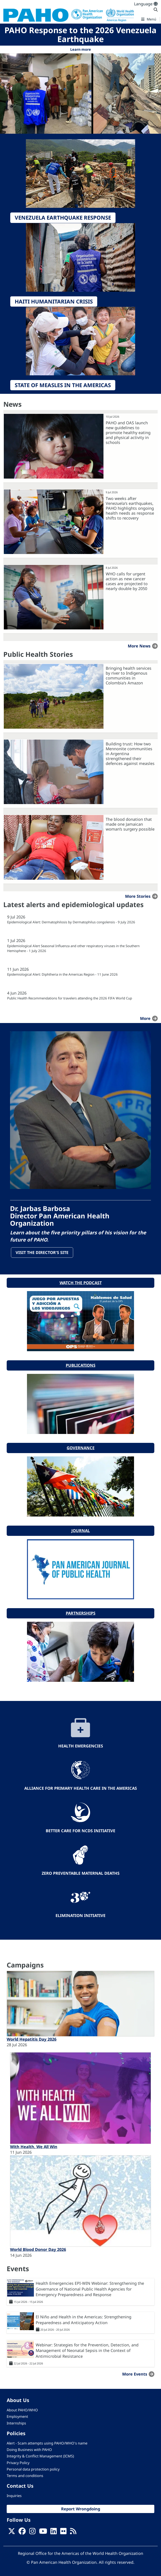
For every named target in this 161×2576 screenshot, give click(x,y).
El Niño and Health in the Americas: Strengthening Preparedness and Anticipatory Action (83, 2318)
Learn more (80, 49)
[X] (11, 2531)
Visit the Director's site (42, 1251)
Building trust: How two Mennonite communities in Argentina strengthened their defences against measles (130, 753)
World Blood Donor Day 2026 (38, 2248)
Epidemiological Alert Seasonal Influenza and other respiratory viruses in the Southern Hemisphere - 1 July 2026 (73, 948)
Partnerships (80, 1612)
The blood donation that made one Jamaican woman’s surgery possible (130, 824)
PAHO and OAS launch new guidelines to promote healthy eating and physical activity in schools (128, 432)
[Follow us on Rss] (73, 2531)
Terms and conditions (25, 2474)
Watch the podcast (81, 1281)
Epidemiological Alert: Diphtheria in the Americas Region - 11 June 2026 (62, 974)
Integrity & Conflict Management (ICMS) (40, 2455)
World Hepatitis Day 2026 (31, 2038)
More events (134, 2373)
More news (139, 646)
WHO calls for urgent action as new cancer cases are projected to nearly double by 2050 (127, 581)
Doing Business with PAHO (29, 2449)
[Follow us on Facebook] (22, 2531)
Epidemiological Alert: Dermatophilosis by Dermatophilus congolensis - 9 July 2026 (71, 922)
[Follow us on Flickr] (63, 2531)
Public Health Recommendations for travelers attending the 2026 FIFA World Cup (69, 998)
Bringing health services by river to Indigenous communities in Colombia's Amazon (128, 675)
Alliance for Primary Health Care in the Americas (80, 1787)
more (145, 1018)
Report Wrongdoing (80, 2508)
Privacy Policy (18, 2461)
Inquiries (14, 2495)
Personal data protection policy (33, 2468)
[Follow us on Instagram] (32, 2531)
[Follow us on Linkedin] (53, 2531)
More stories (138, 896)
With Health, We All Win (33, 2145)
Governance (81, 1447)
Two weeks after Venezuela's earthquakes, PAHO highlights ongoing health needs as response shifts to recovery (130, 508)
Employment (17, 2415)
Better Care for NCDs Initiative (80, 1829)
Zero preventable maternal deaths (81, 1872)
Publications (80, 1364)
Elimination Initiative (80, 1914)
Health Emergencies (80, 1745)
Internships (16, 2422)
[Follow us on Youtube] (43, 2531)
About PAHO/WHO (22, 2409)
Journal (80, 1529)
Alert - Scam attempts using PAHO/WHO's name (47, 2442)
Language (146, 3)
